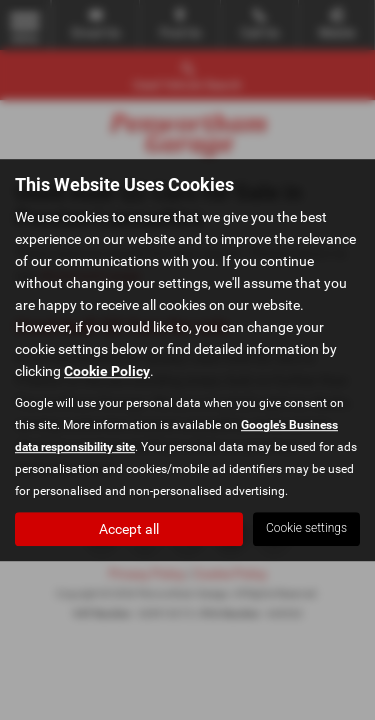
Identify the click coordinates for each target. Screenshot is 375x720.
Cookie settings (306, 528)
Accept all (129, 529)
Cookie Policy (107, 371)
